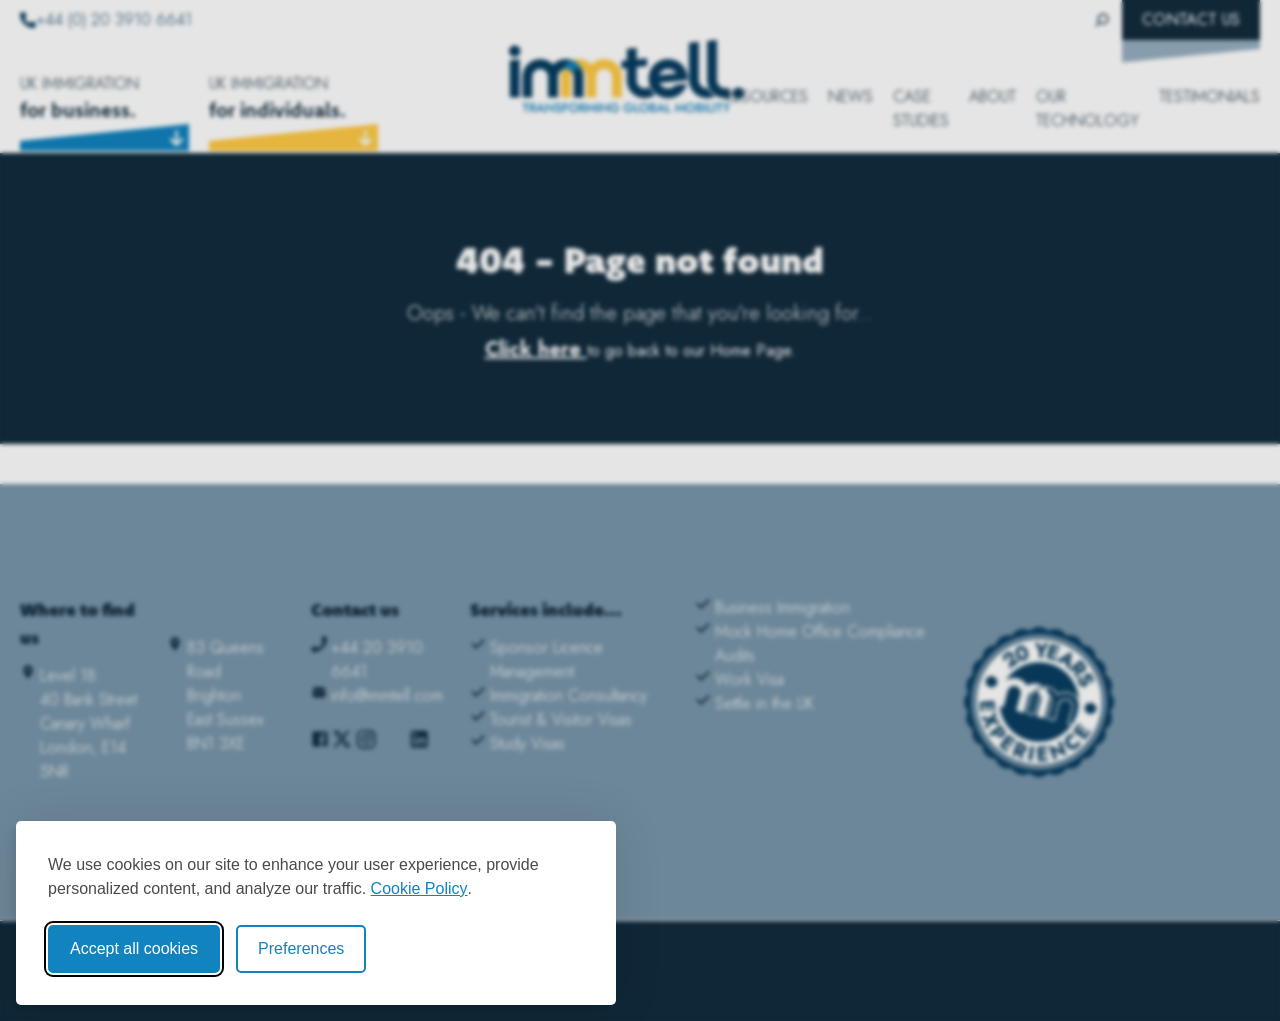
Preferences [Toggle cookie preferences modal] (301, 948)
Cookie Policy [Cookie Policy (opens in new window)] (419, 888)
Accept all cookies (134, 948)
